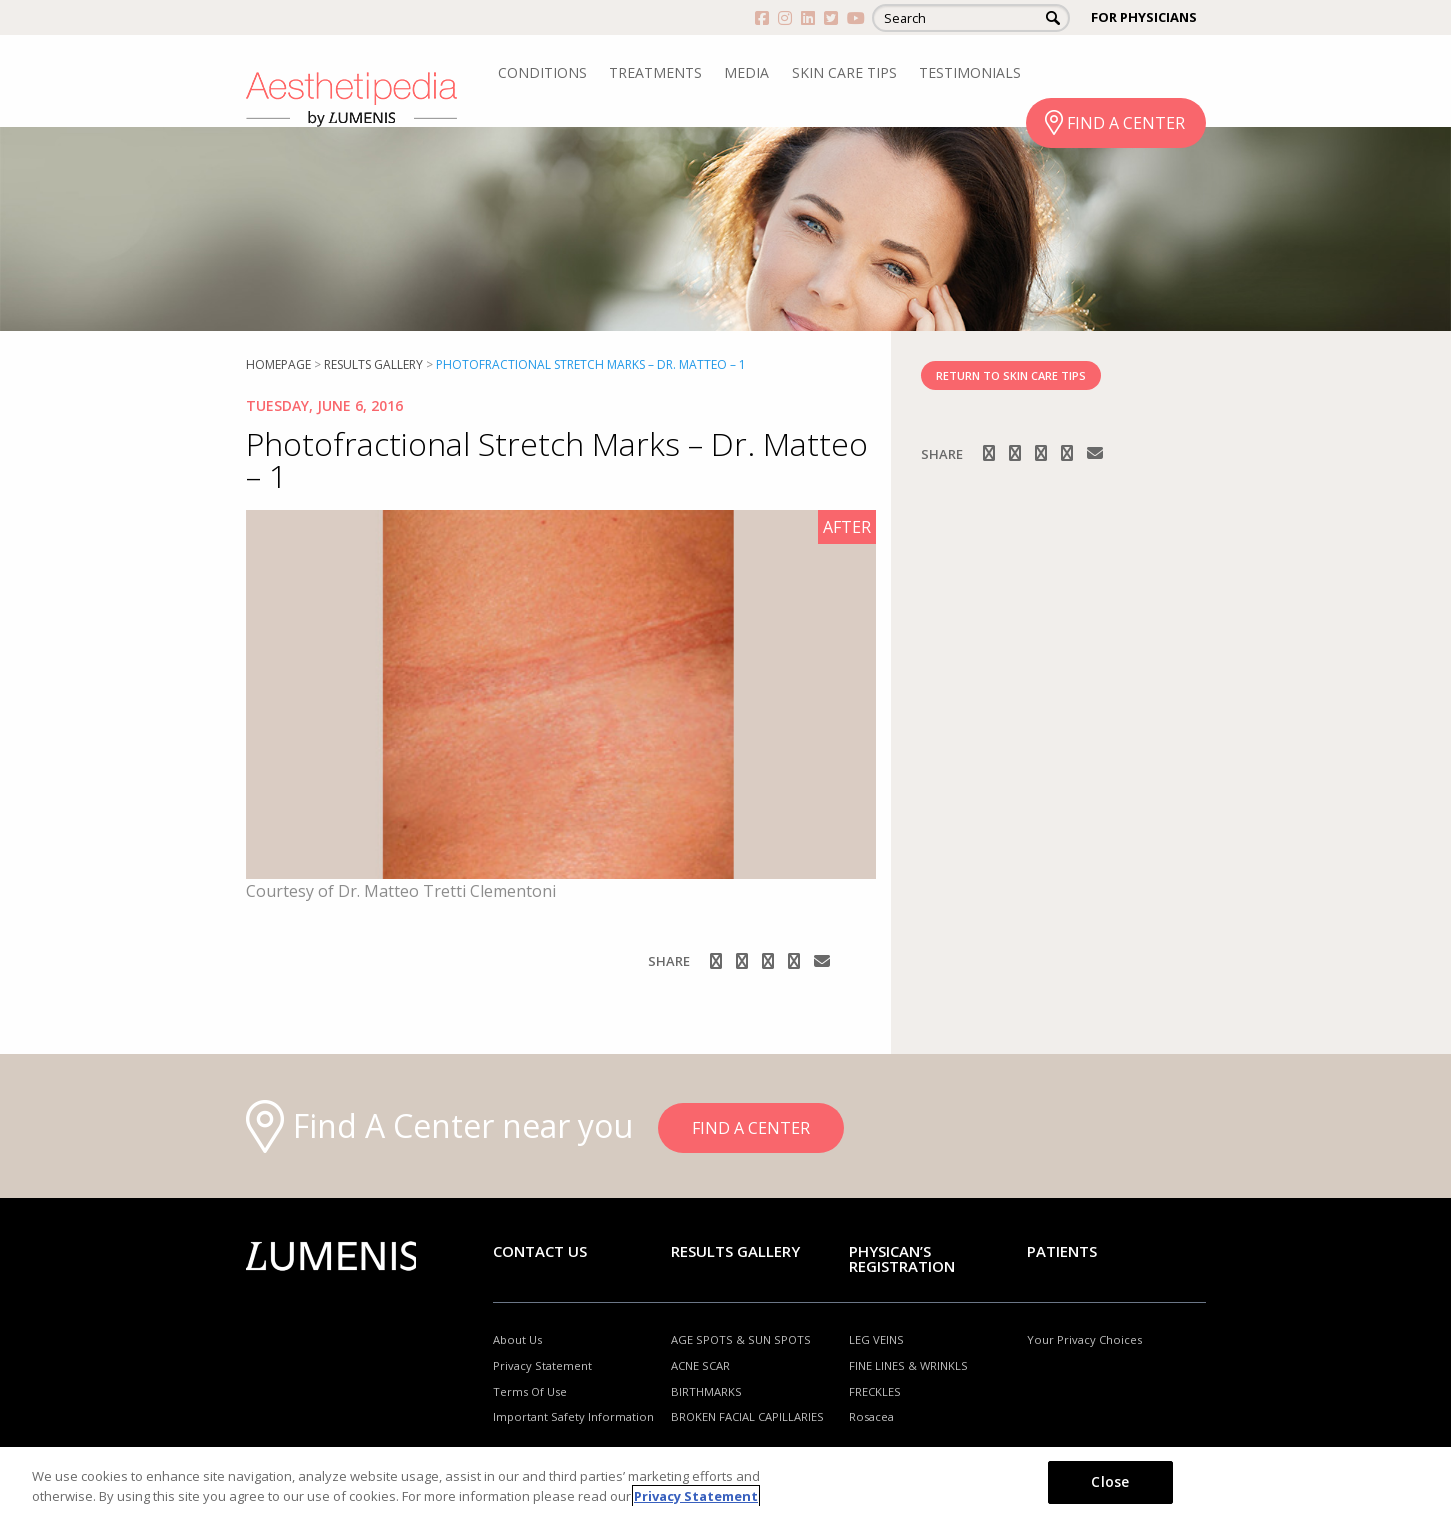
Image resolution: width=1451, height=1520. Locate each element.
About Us (517, 1339)
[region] (725, 1483)
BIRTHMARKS (706, 1391)
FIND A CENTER (1126, 123)
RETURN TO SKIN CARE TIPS (1011, 375)
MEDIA (746, 72)
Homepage (278, 364)
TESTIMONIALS (970, 72)
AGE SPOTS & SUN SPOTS (741, 1339)
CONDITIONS (542, 72)
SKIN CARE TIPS (844, 72)
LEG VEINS (876, 1339)
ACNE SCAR (700, 1365)
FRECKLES (875, 1391)
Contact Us (540, 1251)
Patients (1062, 1251)
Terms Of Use (530, 1391)
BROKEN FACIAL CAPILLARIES (747, 1416)
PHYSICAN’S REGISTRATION (902, 1258)
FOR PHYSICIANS (1144, 17)
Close (1110, 1481)
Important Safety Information (573, 1416)
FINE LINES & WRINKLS (908, 1365)
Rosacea (871, 1416)
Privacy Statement (542, 1365)
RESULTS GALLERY (373, 364)
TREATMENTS (655, 72)
